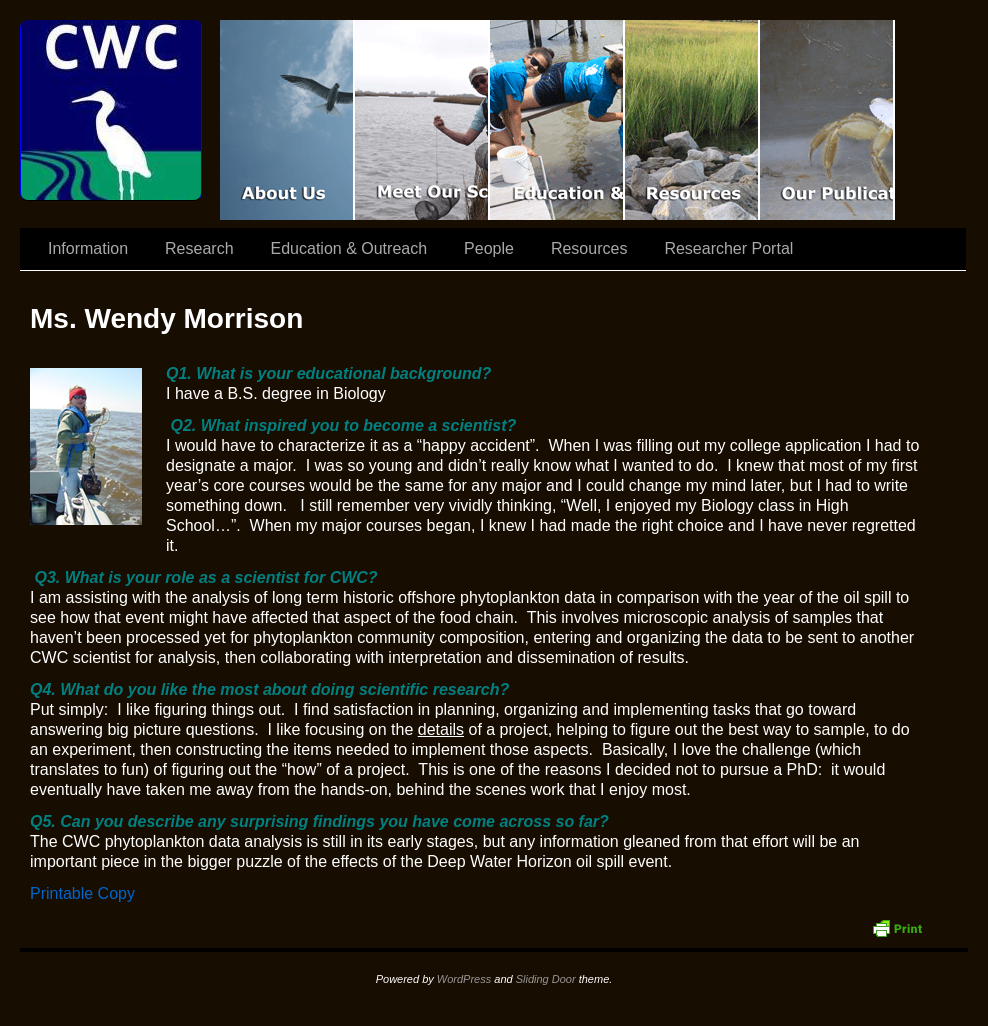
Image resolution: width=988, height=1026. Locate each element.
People (489, 248)
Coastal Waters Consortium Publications (827, 120)
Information (88, 248)
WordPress (464, 979)
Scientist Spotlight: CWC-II (422, 120)
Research (199, 248)
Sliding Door (546, 979)
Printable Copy (82, 893)
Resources (692, 120)
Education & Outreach (557, 120)
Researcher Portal (728, 248)
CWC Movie (287, 120)
